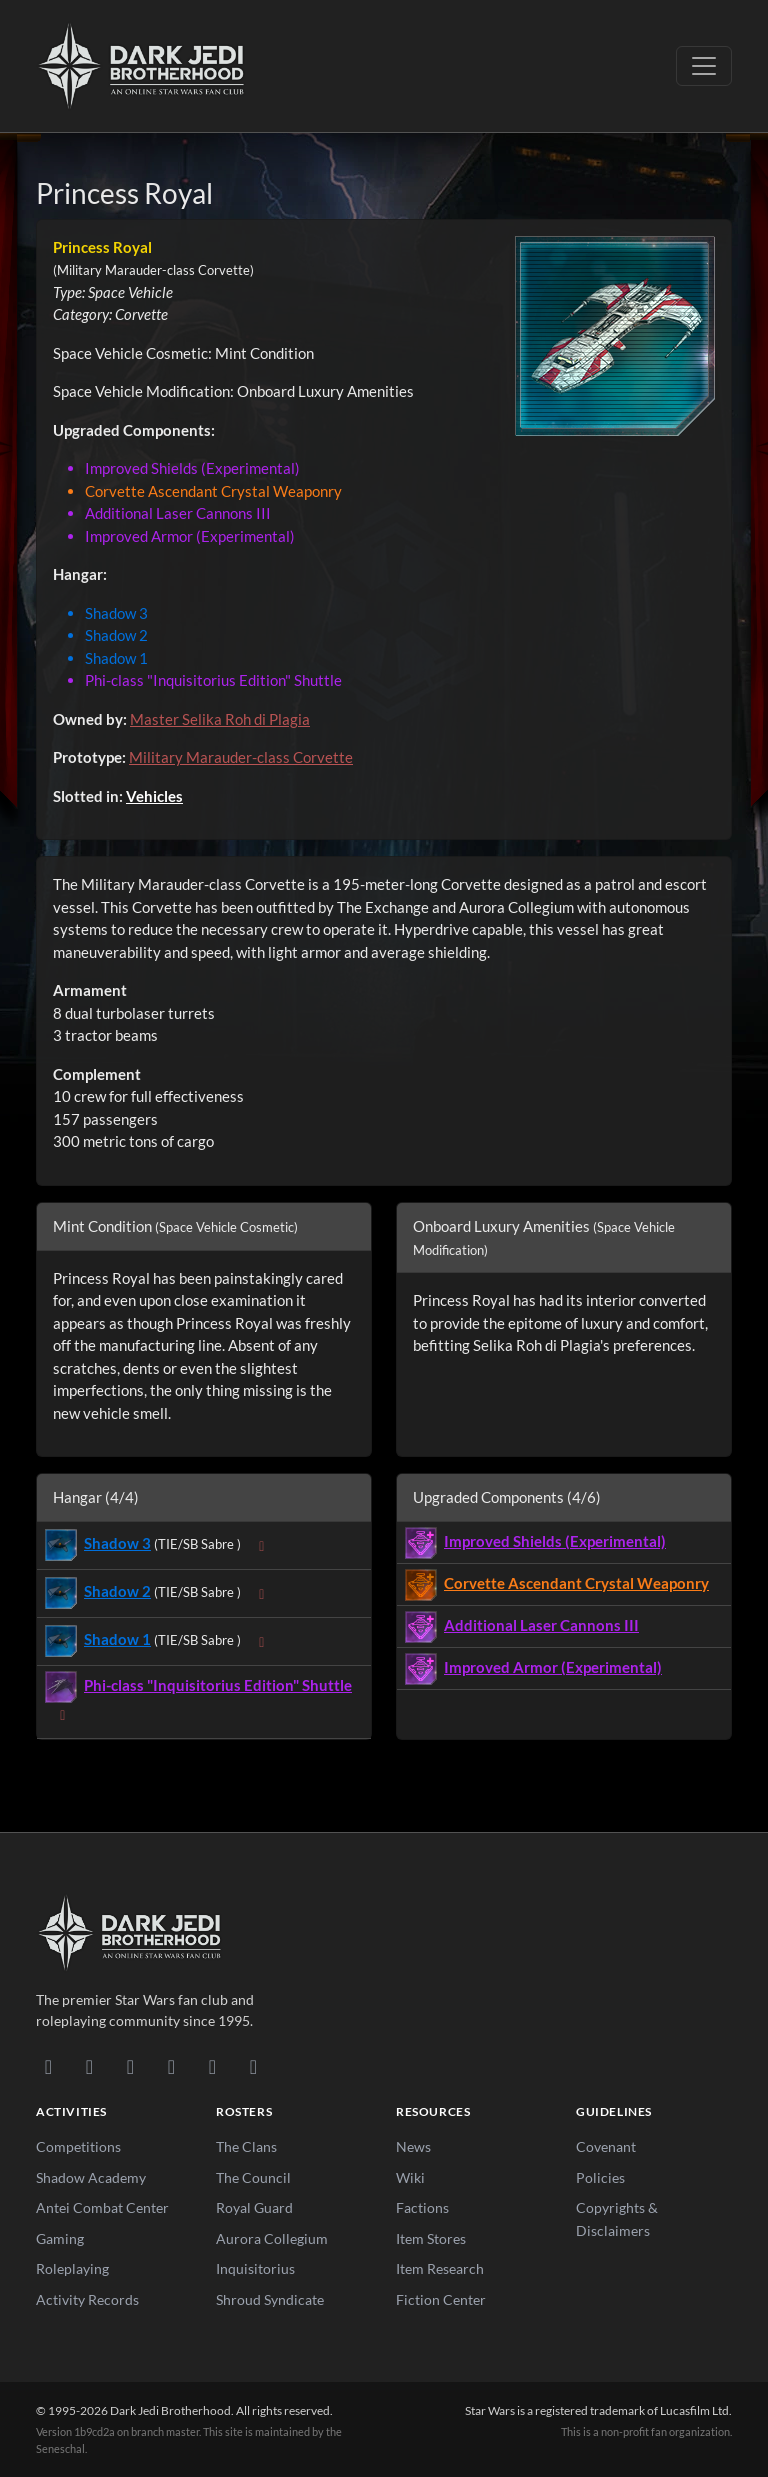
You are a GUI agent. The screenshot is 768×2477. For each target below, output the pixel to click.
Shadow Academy (91, 2177)
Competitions (78, 2146)
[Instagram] (171, 2066)
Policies (600, 2177)
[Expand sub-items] (262, 1545)
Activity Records (87, 2299)
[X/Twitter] (212, 2066)
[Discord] (48, 2066)
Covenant (606, 2146)
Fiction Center (441, 2299)
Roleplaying (72, 2268)
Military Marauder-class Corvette (241, 757)
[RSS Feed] (253, 2066)
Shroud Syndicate (270, 2299)
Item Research (440, 2268)
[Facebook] (130, 2066)
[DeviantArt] (89, 2066)
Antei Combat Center (102, 2207)
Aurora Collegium (272, 2238)
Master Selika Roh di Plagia (220, 719)
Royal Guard (254, 2207)
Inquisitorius (255, 2268)
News (413, 2146)
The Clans (246, 2146)
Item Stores (431, 2238)
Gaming (60, 2238)
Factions (422, 2207)
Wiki (410, 2177)
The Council (253, 2177)
